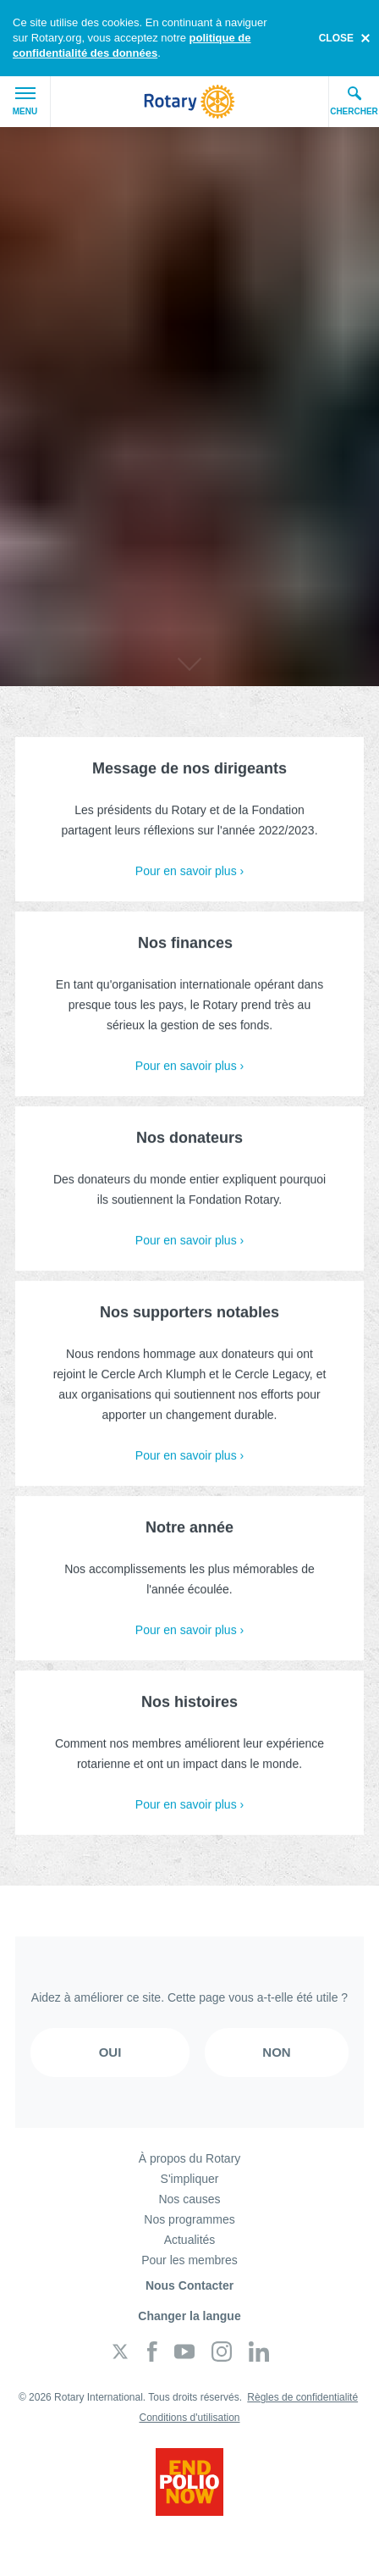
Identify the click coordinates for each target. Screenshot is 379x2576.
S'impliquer (190, 2178)
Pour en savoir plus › (189, 875)
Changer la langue (189, 2316)
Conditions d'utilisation (189, 2418)
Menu (25, 101)
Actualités (190, 2239)
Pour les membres (189, 2260)
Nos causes (189, 2199)
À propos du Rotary (190, 2158)
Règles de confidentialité (302, 2397)
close (336, 38)
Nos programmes (189, 2219)
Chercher (354, 101)
